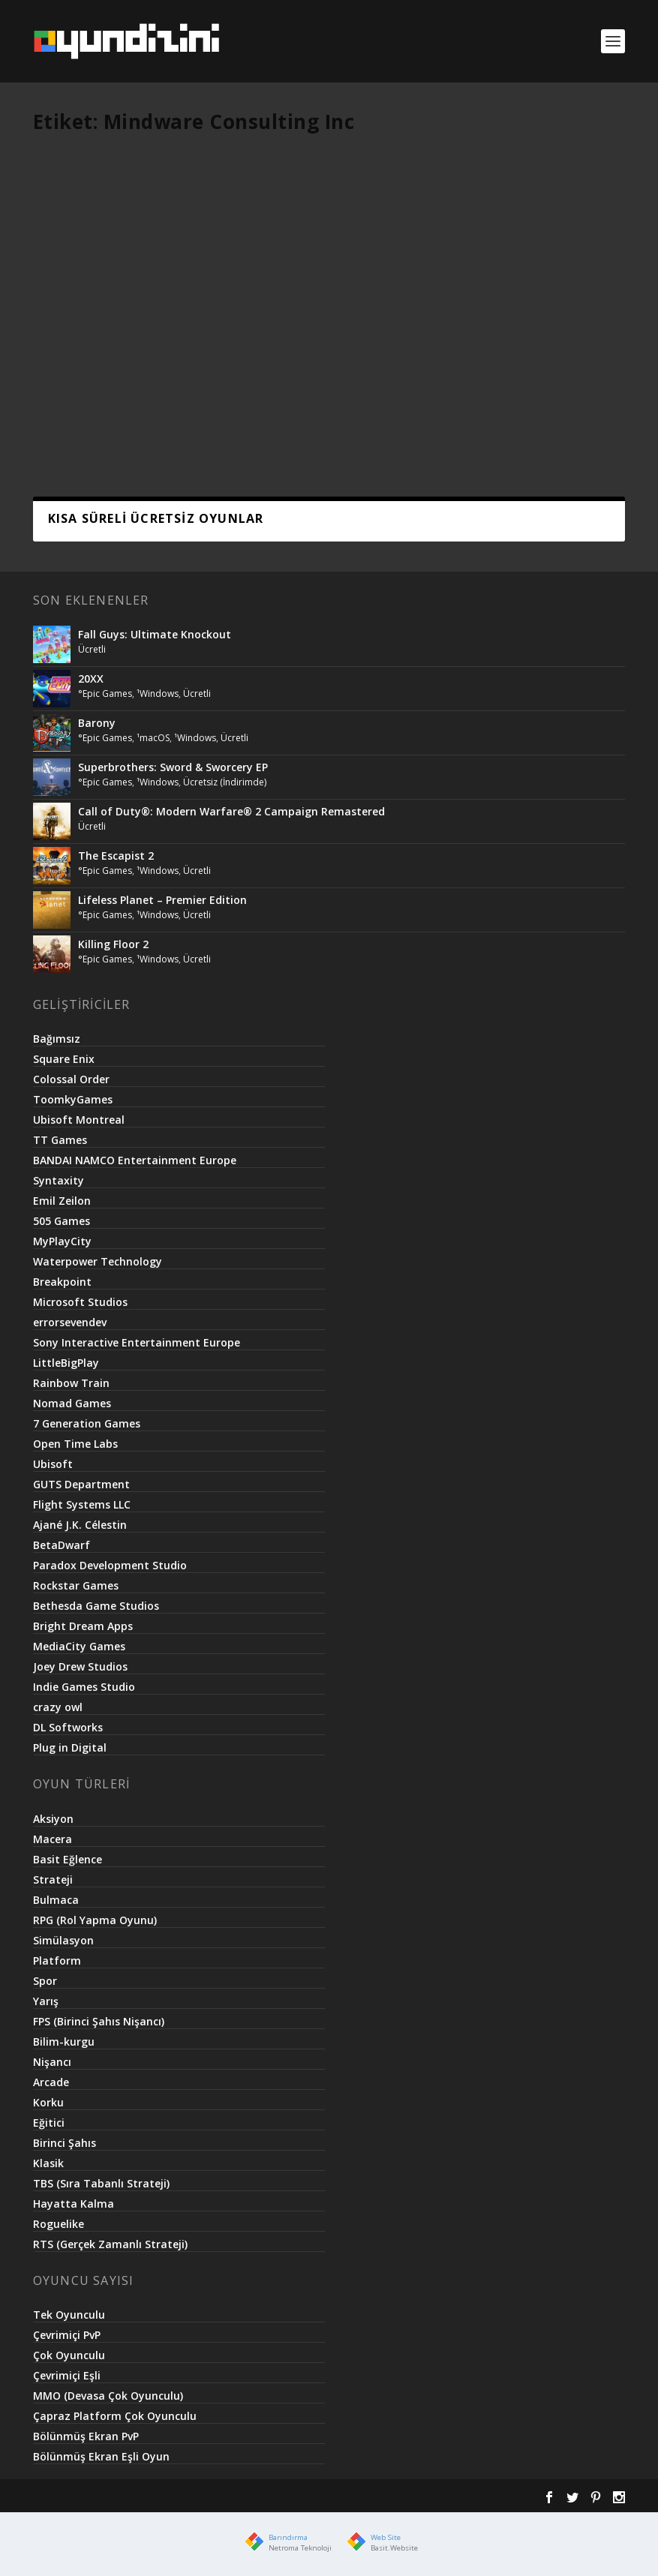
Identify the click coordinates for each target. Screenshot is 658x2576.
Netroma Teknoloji (300, 2548)
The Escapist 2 (116, 855)
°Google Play (139, 351)
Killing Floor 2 (113, 944)
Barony (97, 723)
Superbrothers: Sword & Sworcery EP (173, 767)
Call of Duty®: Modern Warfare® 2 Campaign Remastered (231, 811)
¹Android (67, 367)
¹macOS (153, 737)
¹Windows (158, 693)
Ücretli (105, 367)
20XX (91, 678)
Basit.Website (394, 2548)
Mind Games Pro (100, 334)
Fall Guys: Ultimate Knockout (154, 634)
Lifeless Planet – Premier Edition (162, 900)
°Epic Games (105, 693)
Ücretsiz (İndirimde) (224, 782)
